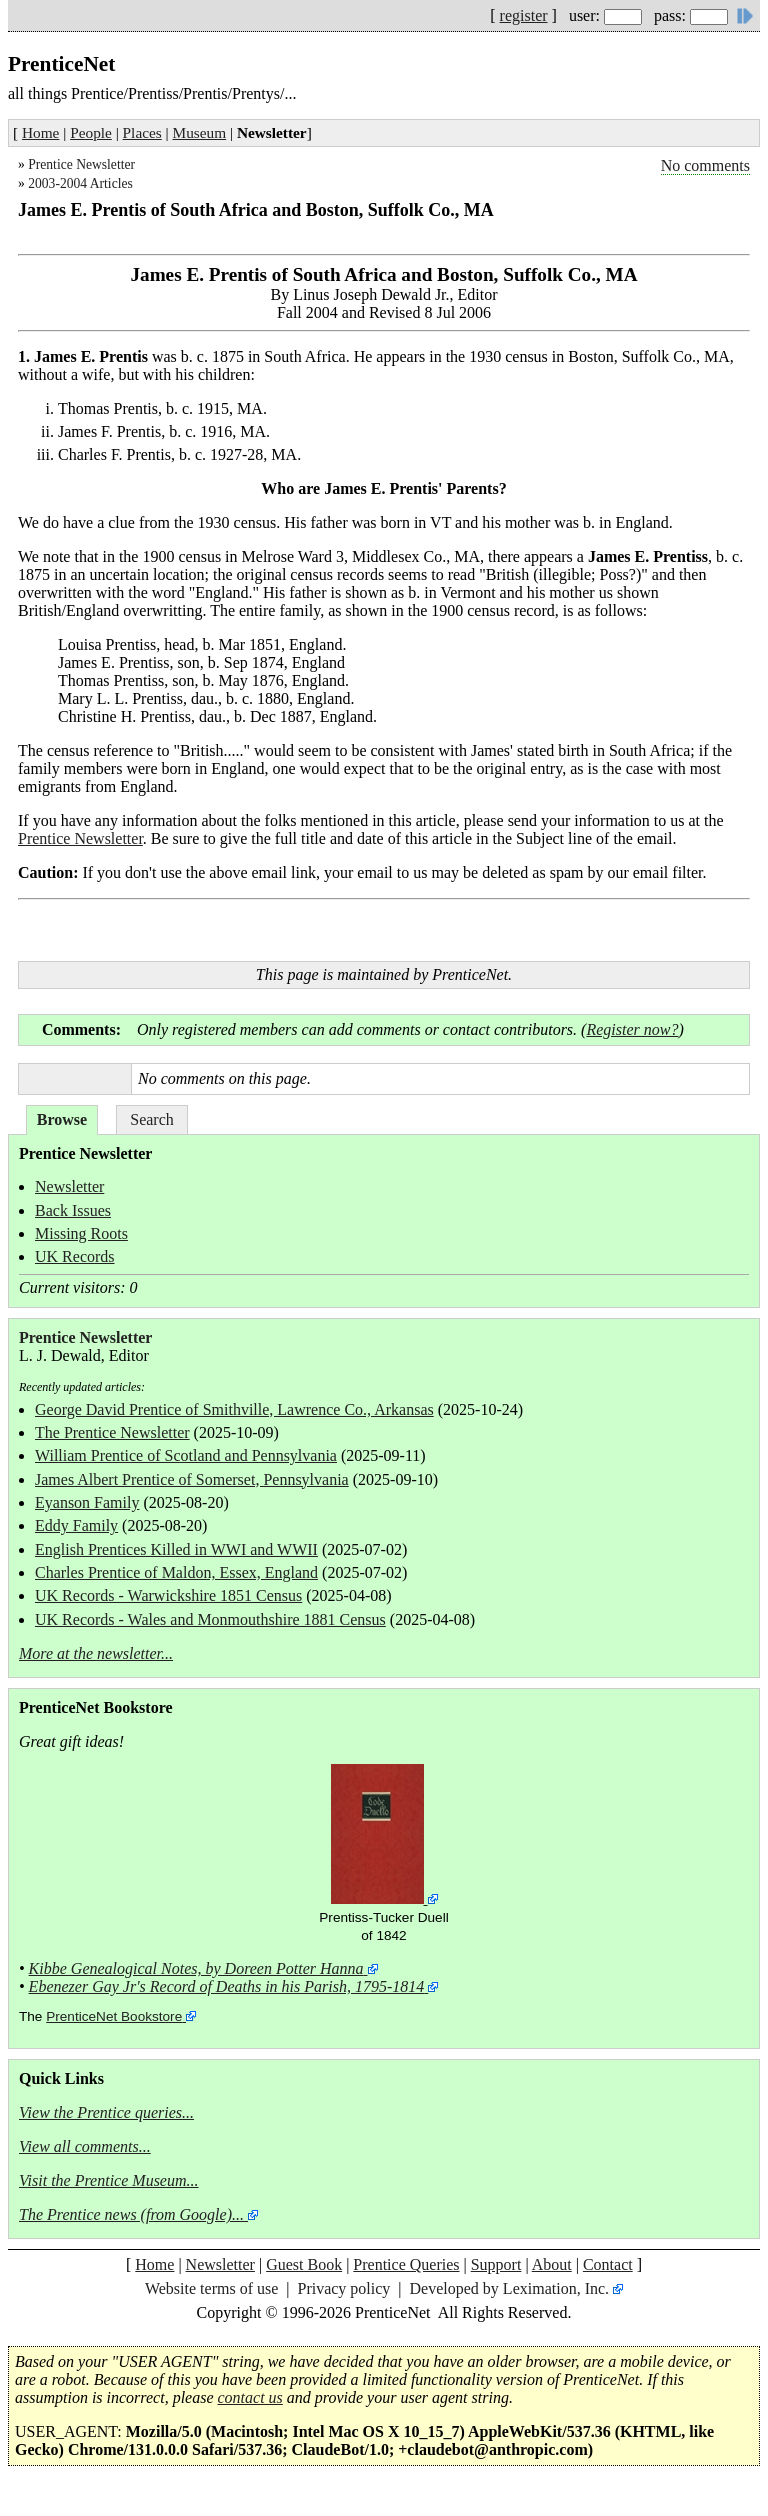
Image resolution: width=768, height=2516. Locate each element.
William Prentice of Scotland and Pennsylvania (186, 1455)
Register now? (632, 1029)
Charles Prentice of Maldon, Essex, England (176, 1572)
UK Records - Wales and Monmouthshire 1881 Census (210, 1619)
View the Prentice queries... (106, 2112)
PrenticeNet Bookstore (114, 2016)
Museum (200, 132)
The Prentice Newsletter (112, 1432)
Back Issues (73, 1210)
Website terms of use (211, 2288)
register (524, 15)
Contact (608, 2264)
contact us (250, 2397)
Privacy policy (343, 2288)
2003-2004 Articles (80, 183)
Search (152, 1119)
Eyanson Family (87, 1502)
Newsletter (69, 1186)
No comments (705, 165)
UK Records (75, 1256)
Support (496, 2264)
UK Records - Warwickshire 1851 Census (168, 1595)
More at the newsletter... (96, 1653)
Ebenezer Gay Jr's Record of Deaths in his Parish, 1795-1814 (227, 1986)
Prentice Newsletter (81, 164)
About (552, 2264)
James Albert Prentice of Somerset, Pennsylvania (192, 1479)
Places (142, 132)
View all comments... (85, 2146)
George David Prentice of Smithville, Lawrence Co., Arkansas (234, 1409)
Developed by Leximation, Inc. (510, 2288)
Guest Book (304, 2264)
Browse (62, 1119)
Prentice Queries (406, 2264)
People (91, 132)
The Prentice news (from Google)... (131, 2214)
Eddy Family (76, 1525)
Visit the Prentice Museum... (109, 2180)
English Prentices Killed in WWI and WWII (176, 1549)
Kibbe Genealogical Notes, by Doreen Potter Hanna (196, 1968)
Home (40, 132)
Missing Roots (81, 1233)
